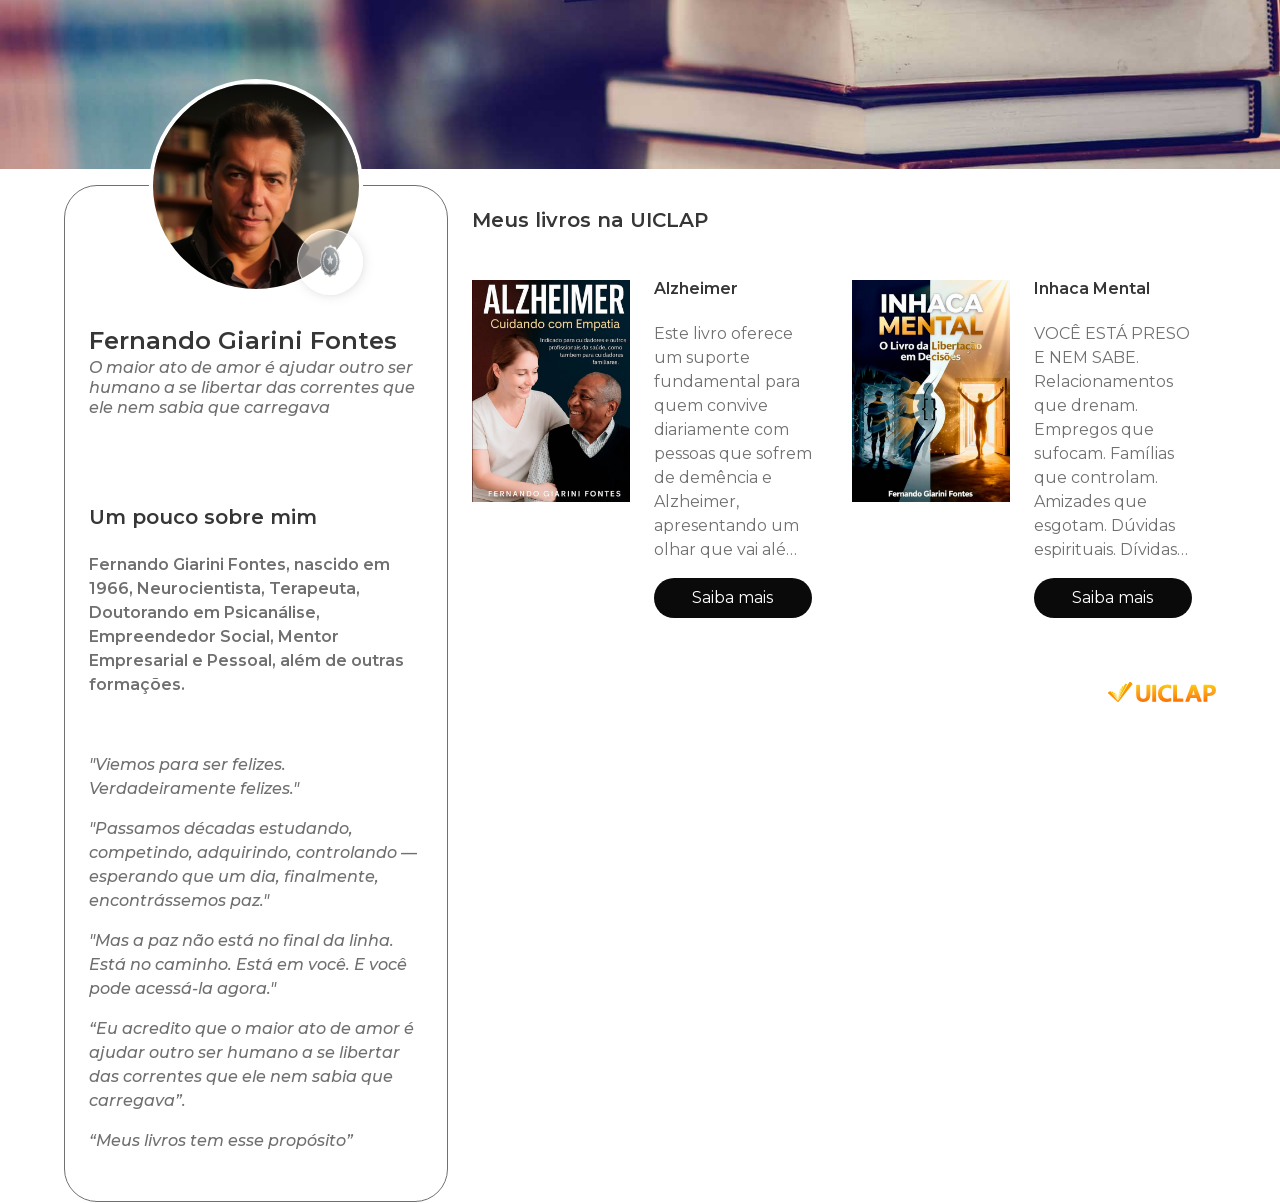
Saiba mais (732, 597)
